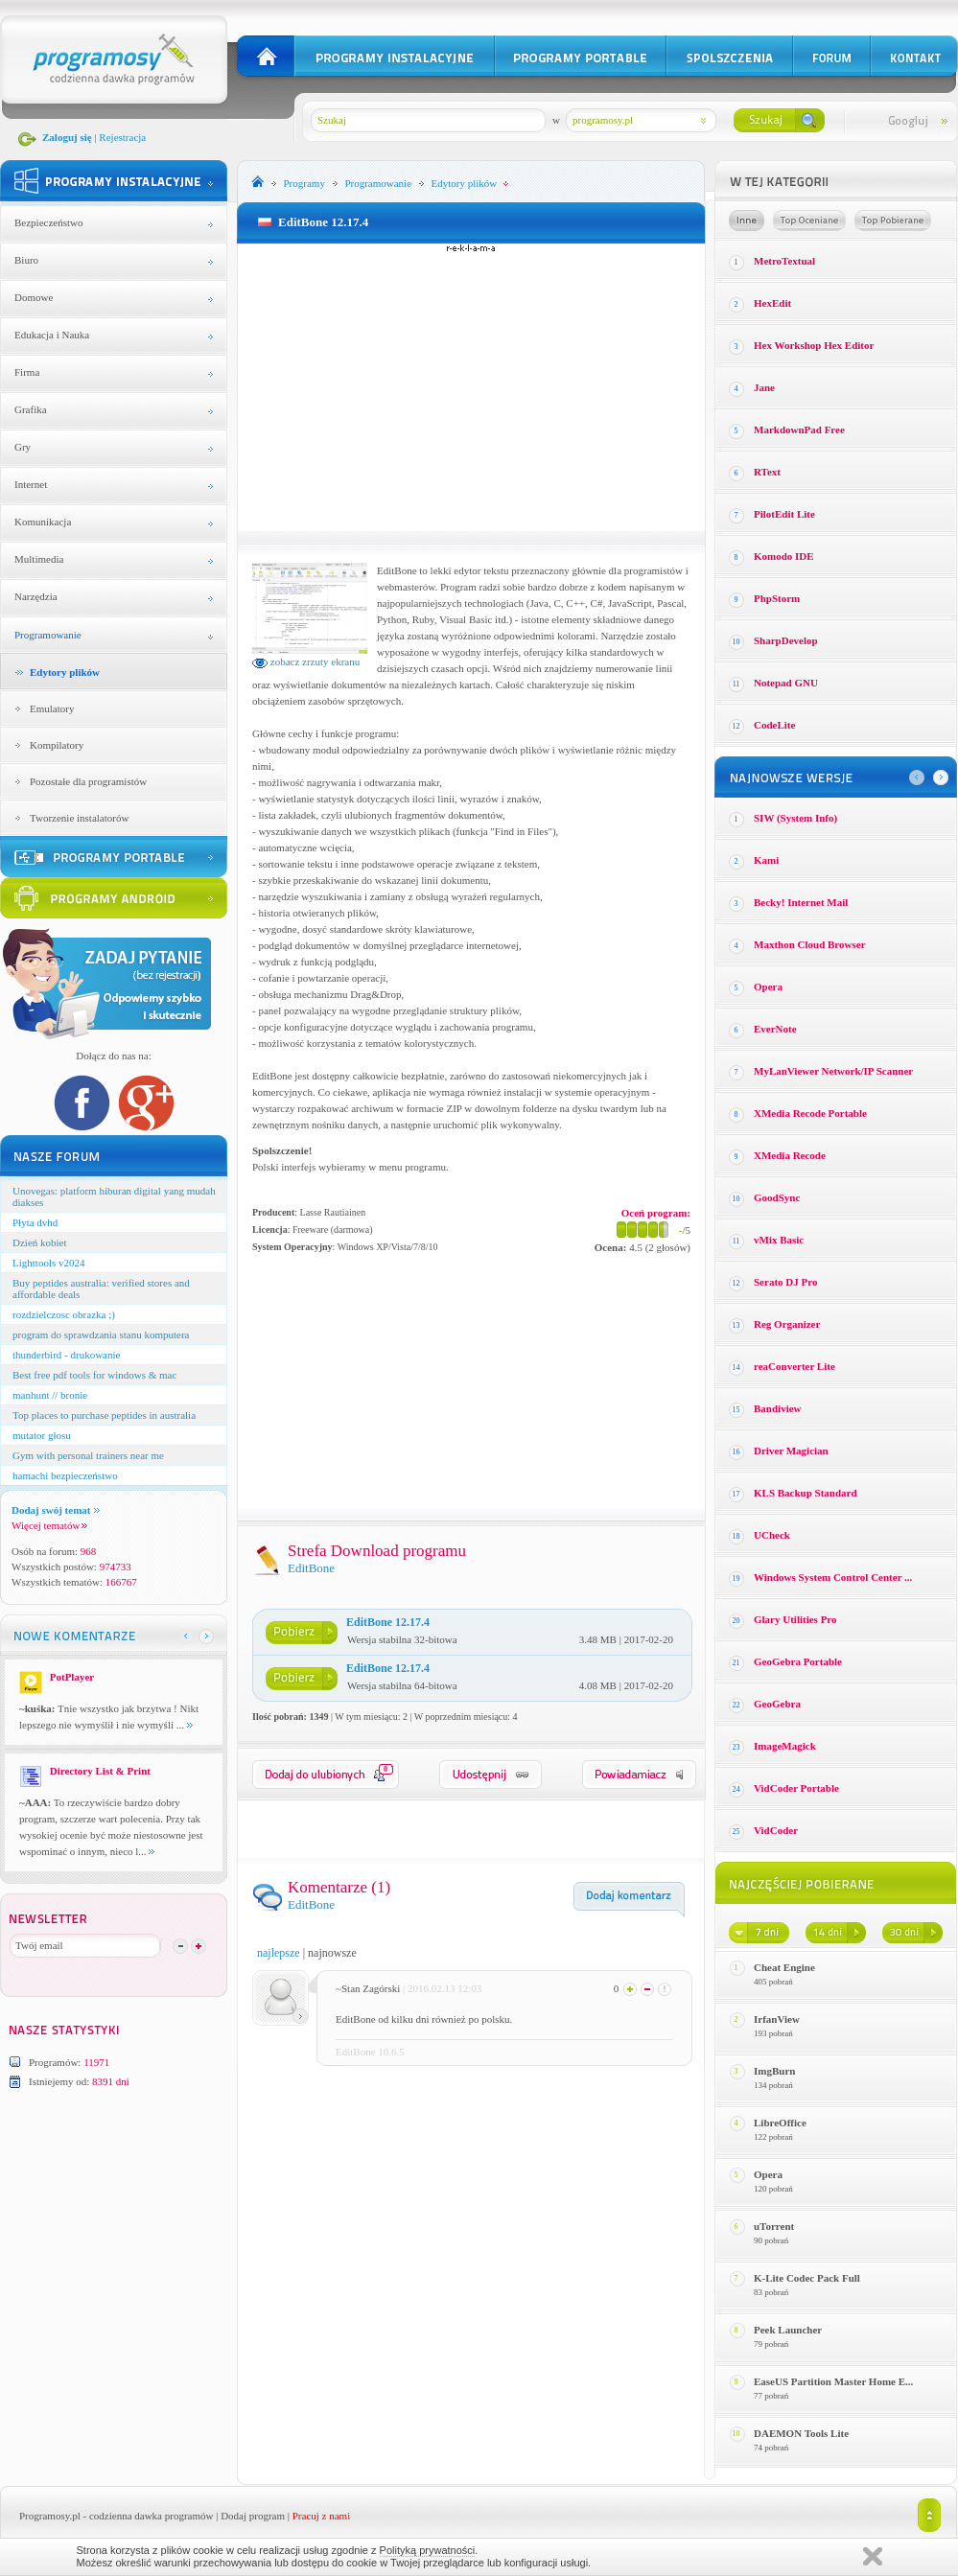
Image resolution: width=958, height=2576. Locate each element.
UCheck (772, 1535)
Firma (26, 372)
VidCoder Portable (796, 1788)
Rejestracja (122, 137)
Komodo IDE (784, 556)
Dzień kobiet (39, 1242)
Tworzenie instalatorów (79, 818)
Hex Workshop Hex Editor (814, 345)
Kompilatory (56, 745)
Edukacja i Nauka (51, 334)
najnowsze (332, 1953)
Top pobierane (892, 220)
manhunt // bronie (49, 1395)
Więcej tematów (49, 1525)
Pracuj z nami (321, 2515)
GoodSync (777, 1197)
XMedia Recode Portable (810, 1113)
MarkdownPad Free (799, 429)
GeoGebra (777, 1703)
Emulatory (52, 708)
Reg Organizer (787, 1324)
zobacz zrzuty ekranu (306, 661)
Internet (30, 484)
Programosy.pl (50, 2515)
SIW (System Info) (795, 818)
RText (767, 471)
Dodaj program (253, 2515)
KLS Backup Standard (805, 1492)
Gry (22, 447)
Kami (766, 860)
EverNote (775, 1028)
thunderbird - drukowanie (66, 1354)
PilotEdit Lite (784, 514)
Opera (768, 986)
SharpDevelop (786, 640)
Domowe (33, 297)
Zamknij (872, 2556)
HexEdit (772, 303)
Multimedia (38, 559)
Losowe (746, 220)
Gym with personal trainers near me (88, 1455)
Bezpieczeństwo (48, 222)
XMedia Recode (790, 1155)
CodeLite (774, 725)
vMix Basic (779, 1239)
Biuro (26, 260)
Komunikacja (42, 521)
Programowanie (48, 634)
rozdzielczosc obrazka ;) (63, 1314)
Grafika (30, 409)
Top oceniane (809, 220)
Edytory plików (65, 672)
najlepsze (278, 1953)
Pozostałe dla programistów (88, 781)
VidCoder (776, 1830)
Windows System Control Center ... (833, 1577)
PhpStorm (777, 598)
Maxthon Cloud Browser (810, 944)
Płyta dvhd (35, 1222)
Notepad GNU (786, 682)
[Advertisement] (472, 387)
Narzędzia (36, 596)
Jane (764, 387)
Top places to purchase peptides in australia (104, 1415)
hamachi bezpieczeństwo (65, 1475)
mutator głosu (41, 1435)
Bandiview (778, 1408)
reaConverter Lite (794, 1366)
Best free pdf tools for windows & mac (94, 1375)
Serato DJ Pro (785, 1282)
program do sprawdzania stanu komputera (101, 1334)
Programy (304, 183)
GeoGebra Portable (798, 1661)
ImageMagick (785, 1746)
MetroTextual (784, 261)
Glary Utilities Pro (795, 1619)
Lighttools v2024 (48, 1262)
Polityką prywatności (428, 2550)
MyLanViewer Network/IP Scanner (833, 1071)
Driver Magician (791, 1450)
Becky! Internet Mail (801, 902)
